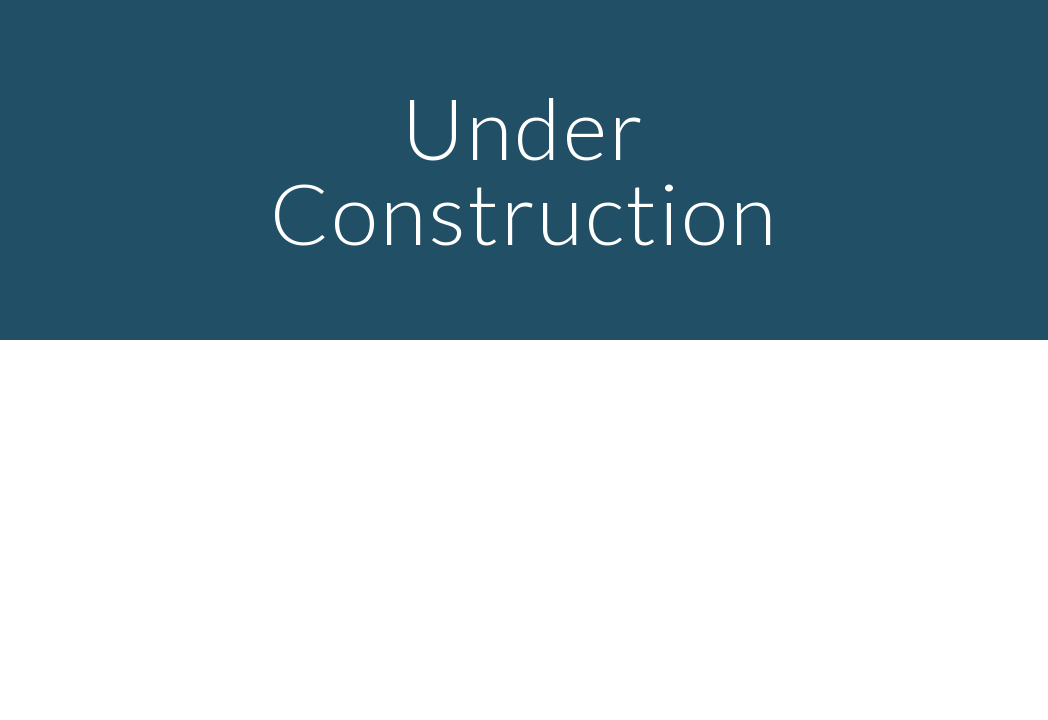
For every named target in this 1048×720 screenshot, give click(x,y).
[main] (524, 170)
